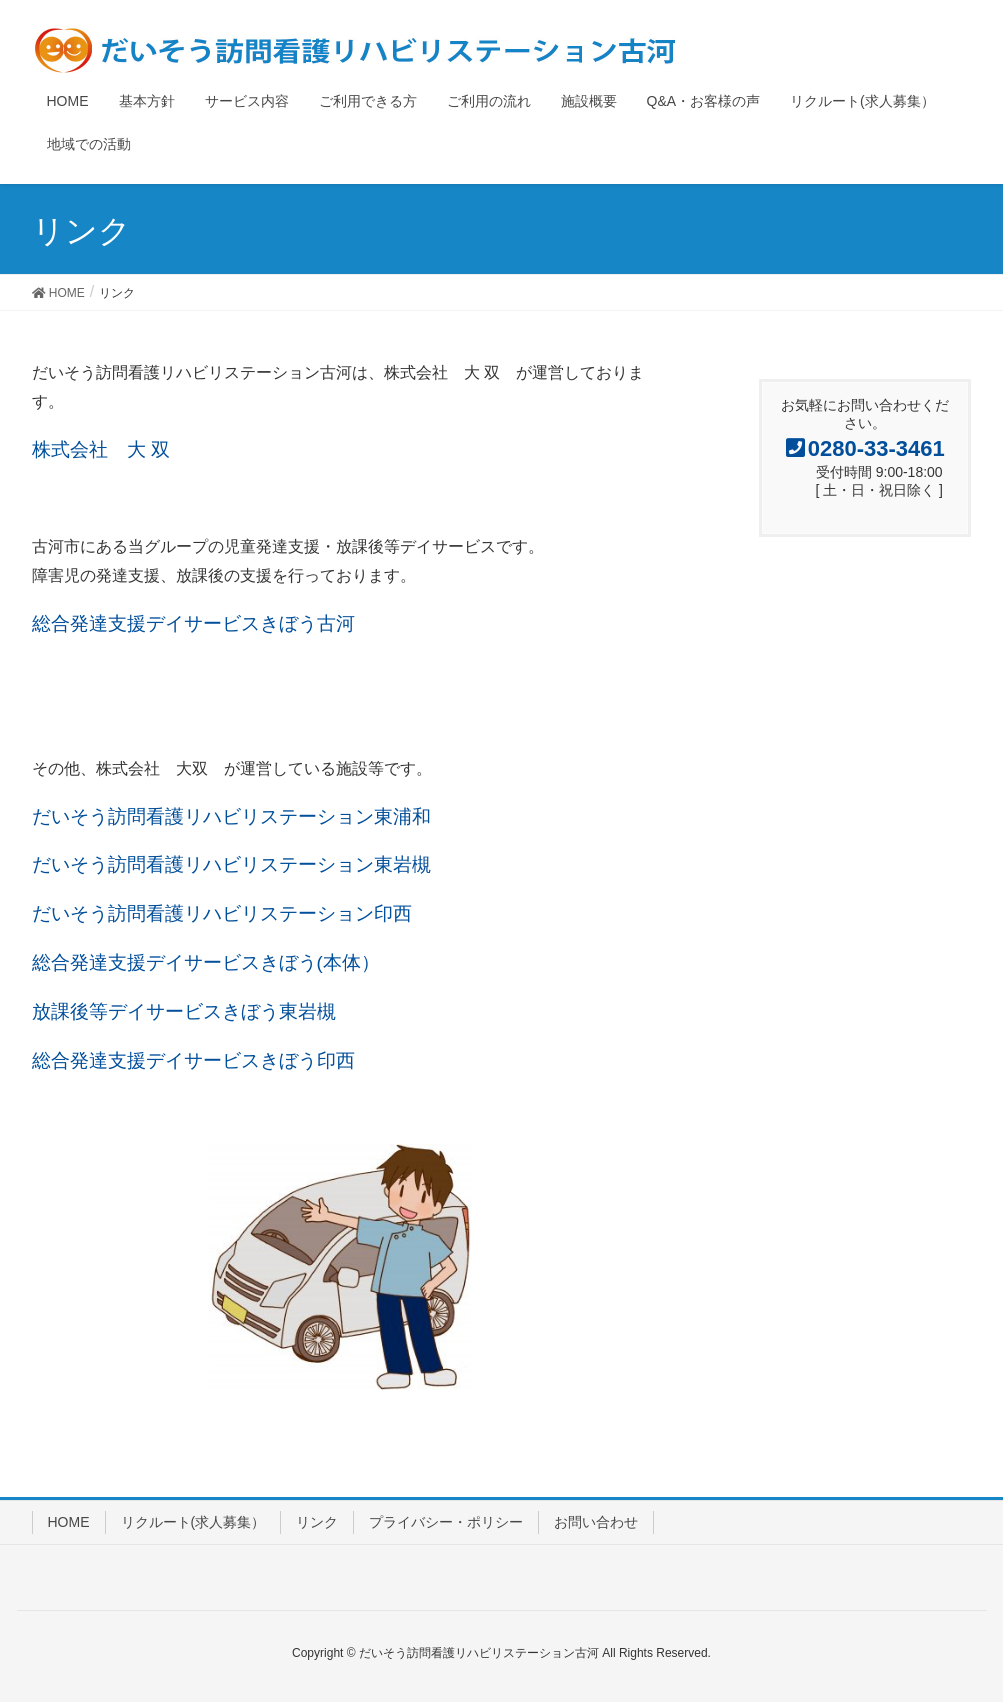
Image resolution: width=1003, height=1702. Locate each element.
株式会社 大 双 (101, 449)
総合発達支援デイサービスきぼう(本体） (206, 962)
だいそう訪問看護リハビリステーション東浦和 (231, 816)
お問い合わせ (596, 1522)
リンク (317, 1522)
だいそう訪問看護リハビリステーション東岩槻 (231, 864)
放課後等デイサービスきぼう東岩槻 (184, 1011)
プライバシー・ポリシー (446, 1522)
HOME (69, 1522)
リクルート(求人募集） (193, 1522)
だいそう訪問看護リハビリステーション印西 (222, 913)
